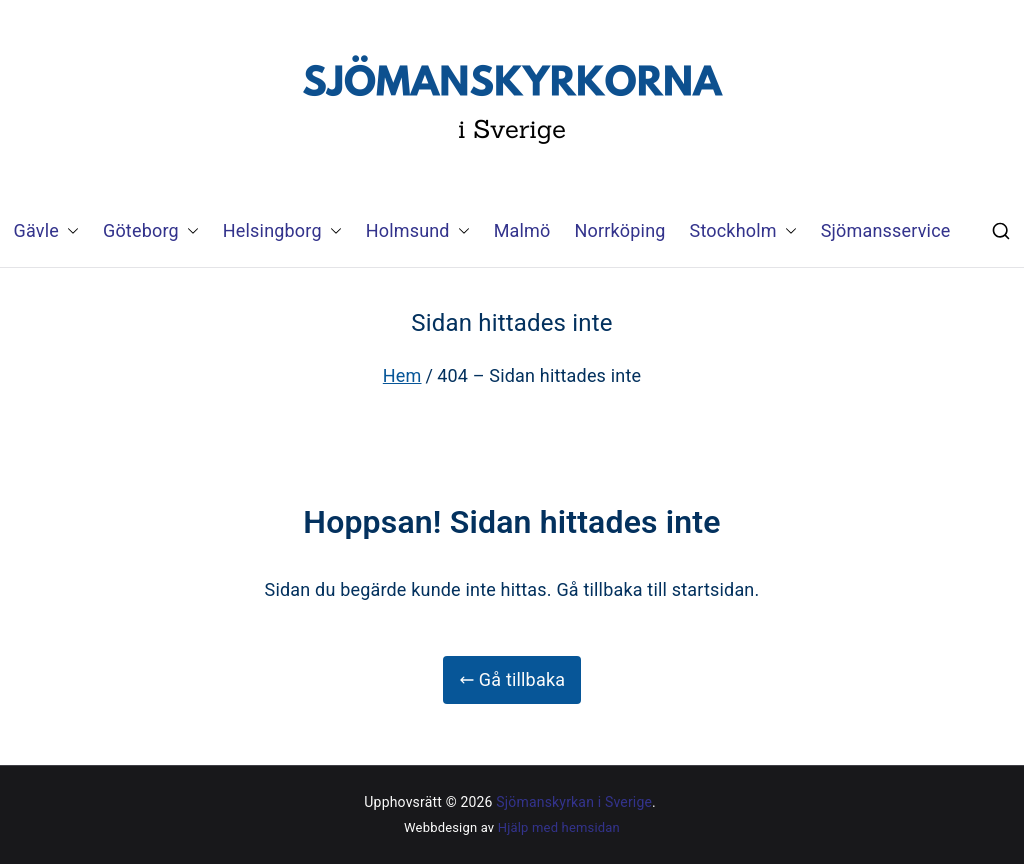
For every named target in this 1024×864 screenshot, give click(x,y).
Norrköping (620, 230)
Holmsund (418, 231)
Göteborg (151, 231)
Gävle (46, 231)
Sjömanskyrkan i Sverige (574, 802)
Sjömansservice (886, 230)
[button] (69, 231)
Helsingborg (282, 231)
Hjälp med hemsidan (559, 827)
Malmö (522, 230)
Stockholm (743, 231)
